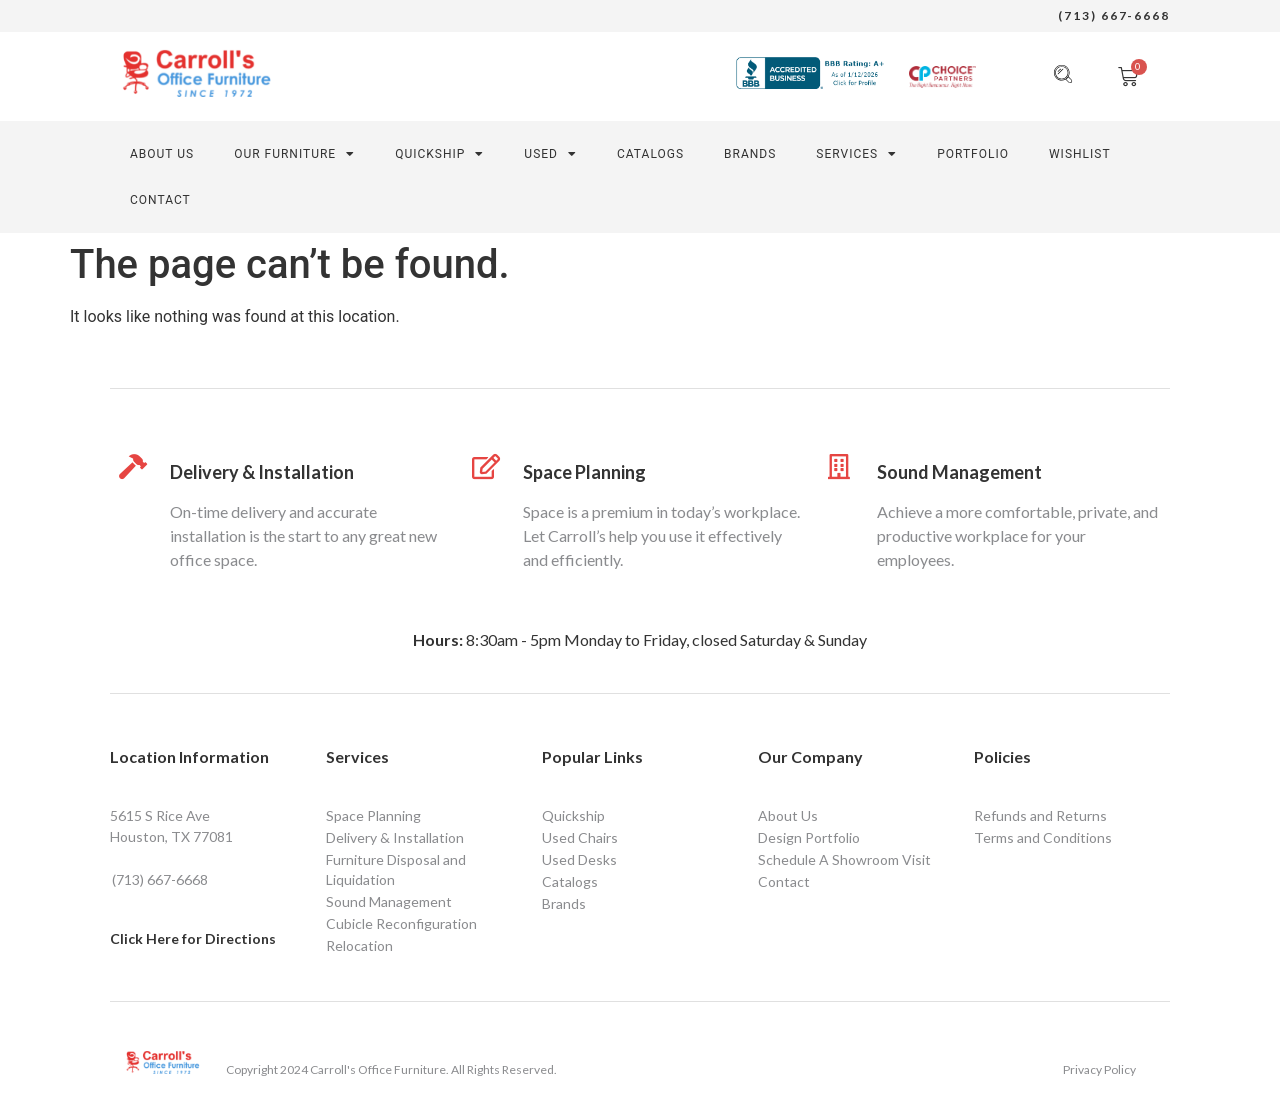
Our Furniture (294, 154)
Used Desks (579, 859)
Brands (750, 154)
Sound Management (959, 472)
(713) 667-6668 (1114, 15)
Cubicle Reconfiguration (401, 923)
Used (550, 154)
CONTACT (160, 200)
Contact (784, 881)
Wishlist (1080, 154)
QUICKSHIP (439, 154)
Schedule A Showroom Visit (844, 859)
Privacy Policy (1099, 1069)
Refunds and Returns (1040, 815)
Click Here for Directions (193, 938)
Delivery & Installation (262, 472)
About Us (162, 154)
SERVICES (856, 154)
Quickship (573, 815)
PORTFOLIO (973, 154)
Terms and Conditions (1043, 837)
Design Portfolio (809, 837)
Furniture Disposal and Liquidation (396, 869)
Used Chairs (580, 837)
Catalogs (650, 154)
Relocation (359, 945)
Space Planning (584, 472)
